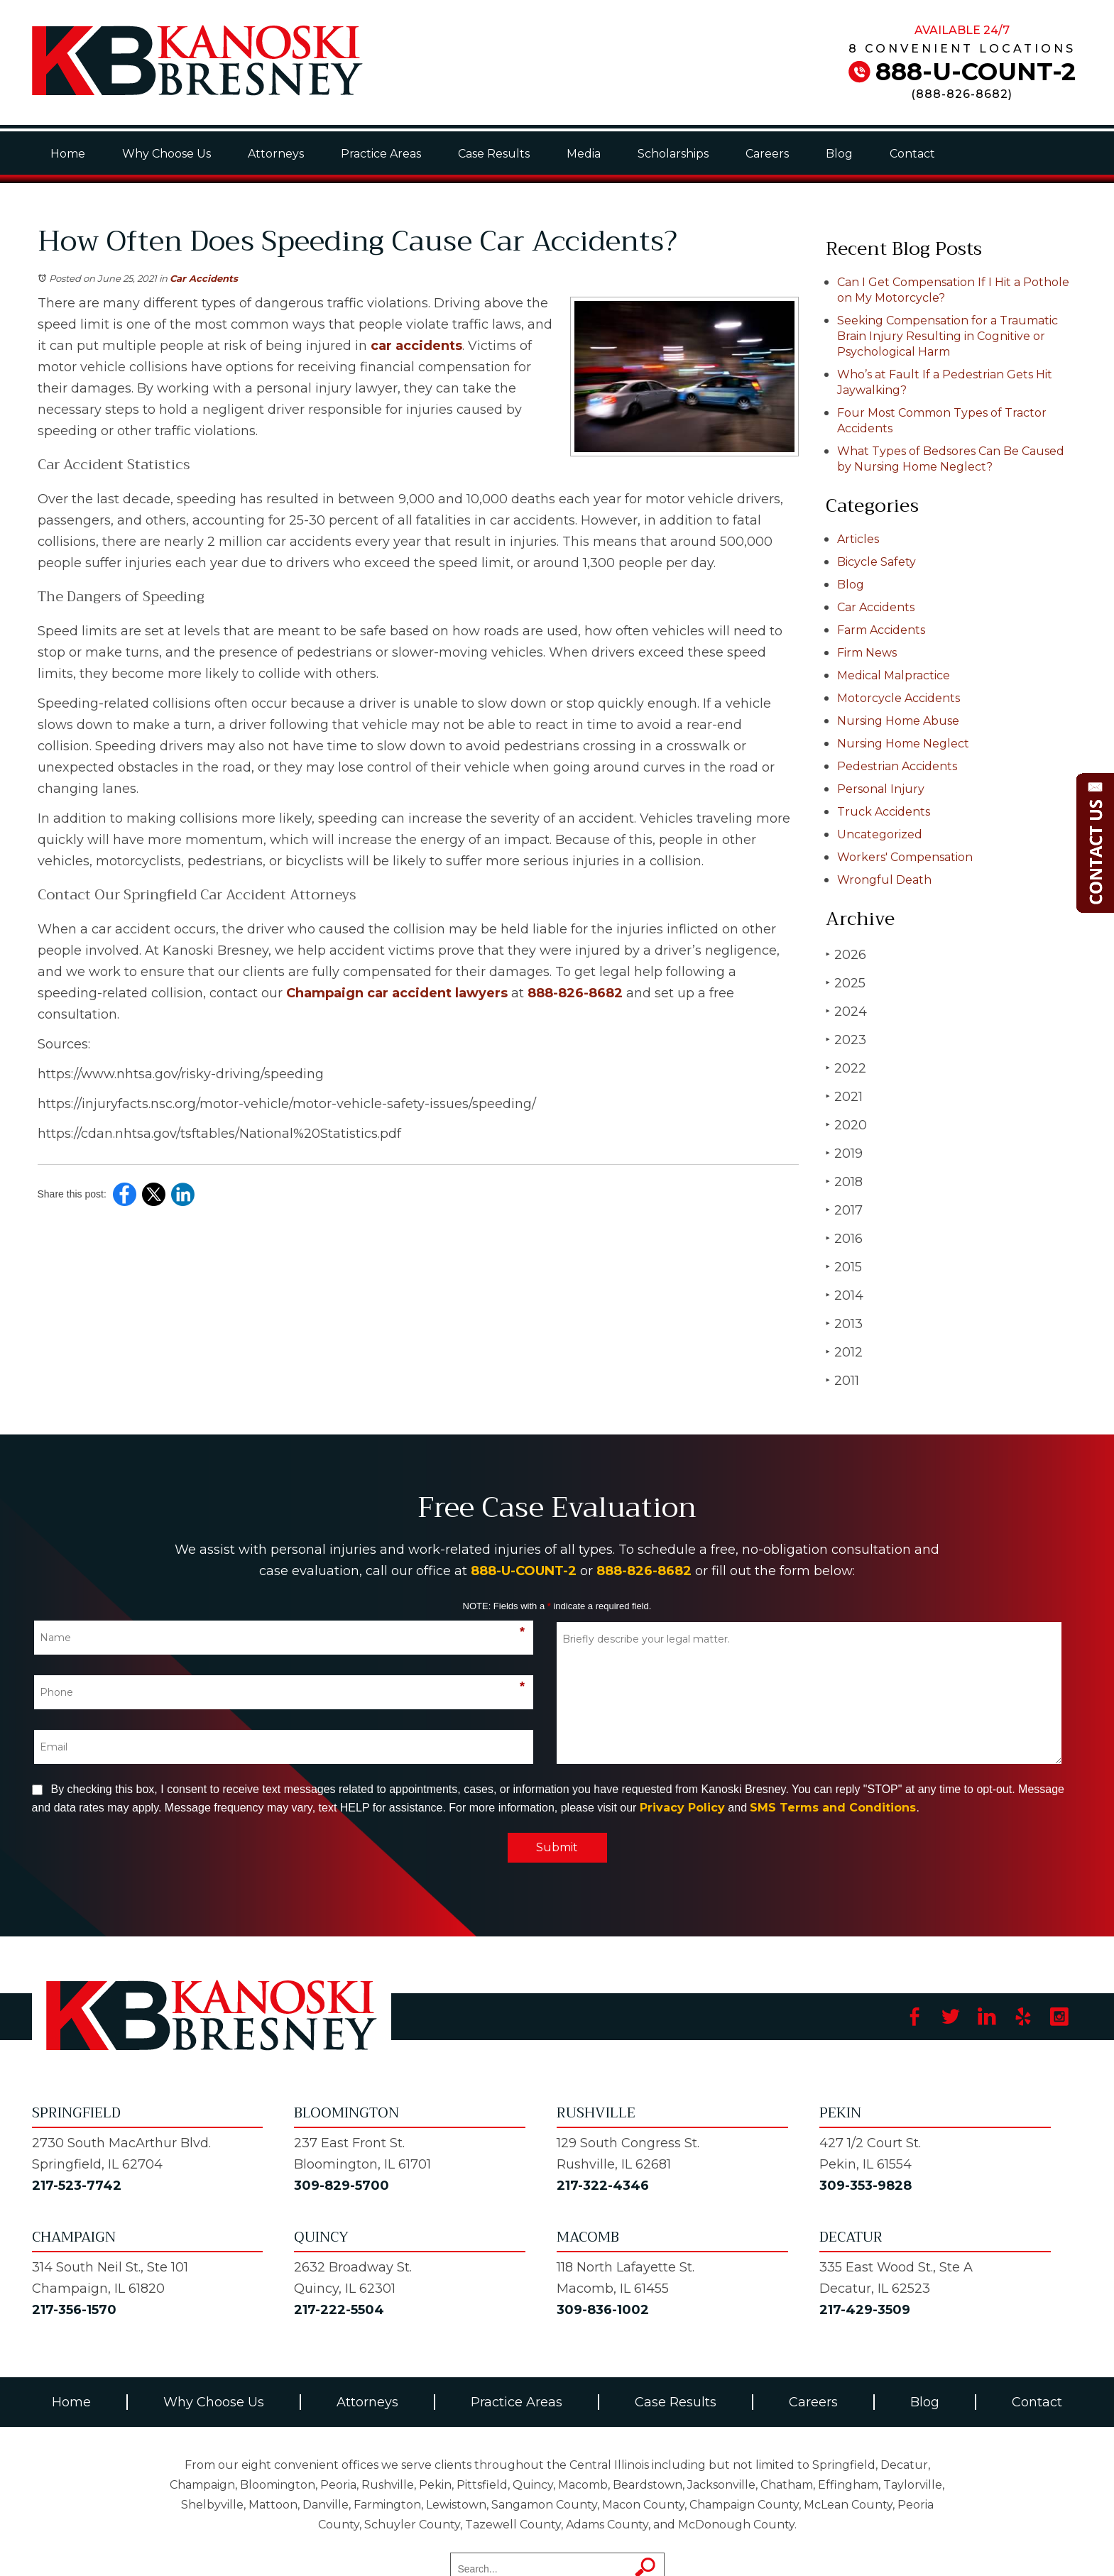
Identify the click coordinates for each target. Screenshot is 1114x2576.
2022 (846, 1068)
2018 (844, 1181)
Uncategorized (879, 834)
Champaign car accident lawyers (397, 993)
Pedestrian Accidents (897, 766)
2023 (846, 1039)
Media (584, 153)
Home (67, 153)
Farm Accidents (881, 630)
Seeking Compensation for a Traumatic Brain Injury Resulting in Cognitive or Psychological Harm (947, 336)
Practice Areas (381, 153)
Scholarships (673, 153)
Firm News (867, 652)
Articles (858, 539)
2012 (844, 1352)
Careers (767, 153)
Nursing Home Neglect (903, 743)
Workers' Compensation (905, 857)
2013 (844, 1323)
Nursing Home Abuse (898, 721)
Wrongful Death (884, 880)
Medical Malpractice (893, 675)
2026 (846, 954)
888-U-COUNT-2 (975, 72)
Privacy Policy (682, 1807)
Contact (912, 153)
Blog (839, 153)
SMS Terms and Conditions (833, 1807)
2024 (846, 1011)
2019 (844, 1153)
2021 (844, 1096)
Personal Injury (880, 789)
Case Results (494, 153)
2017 (844, 1210)
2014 (844, 1295)
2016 (844, 1238)
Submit (557, 1847)
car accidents (416, 345)
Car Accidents (204, 278)
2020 (846, 1124)
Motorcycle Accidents (898, 698)
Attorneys (276, 153)
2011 (842, 1380)
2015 (844, 1266)
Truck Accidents (883, 811)
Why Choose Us (166, 153)
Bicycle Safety (876, 562)
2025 (845, 982)
